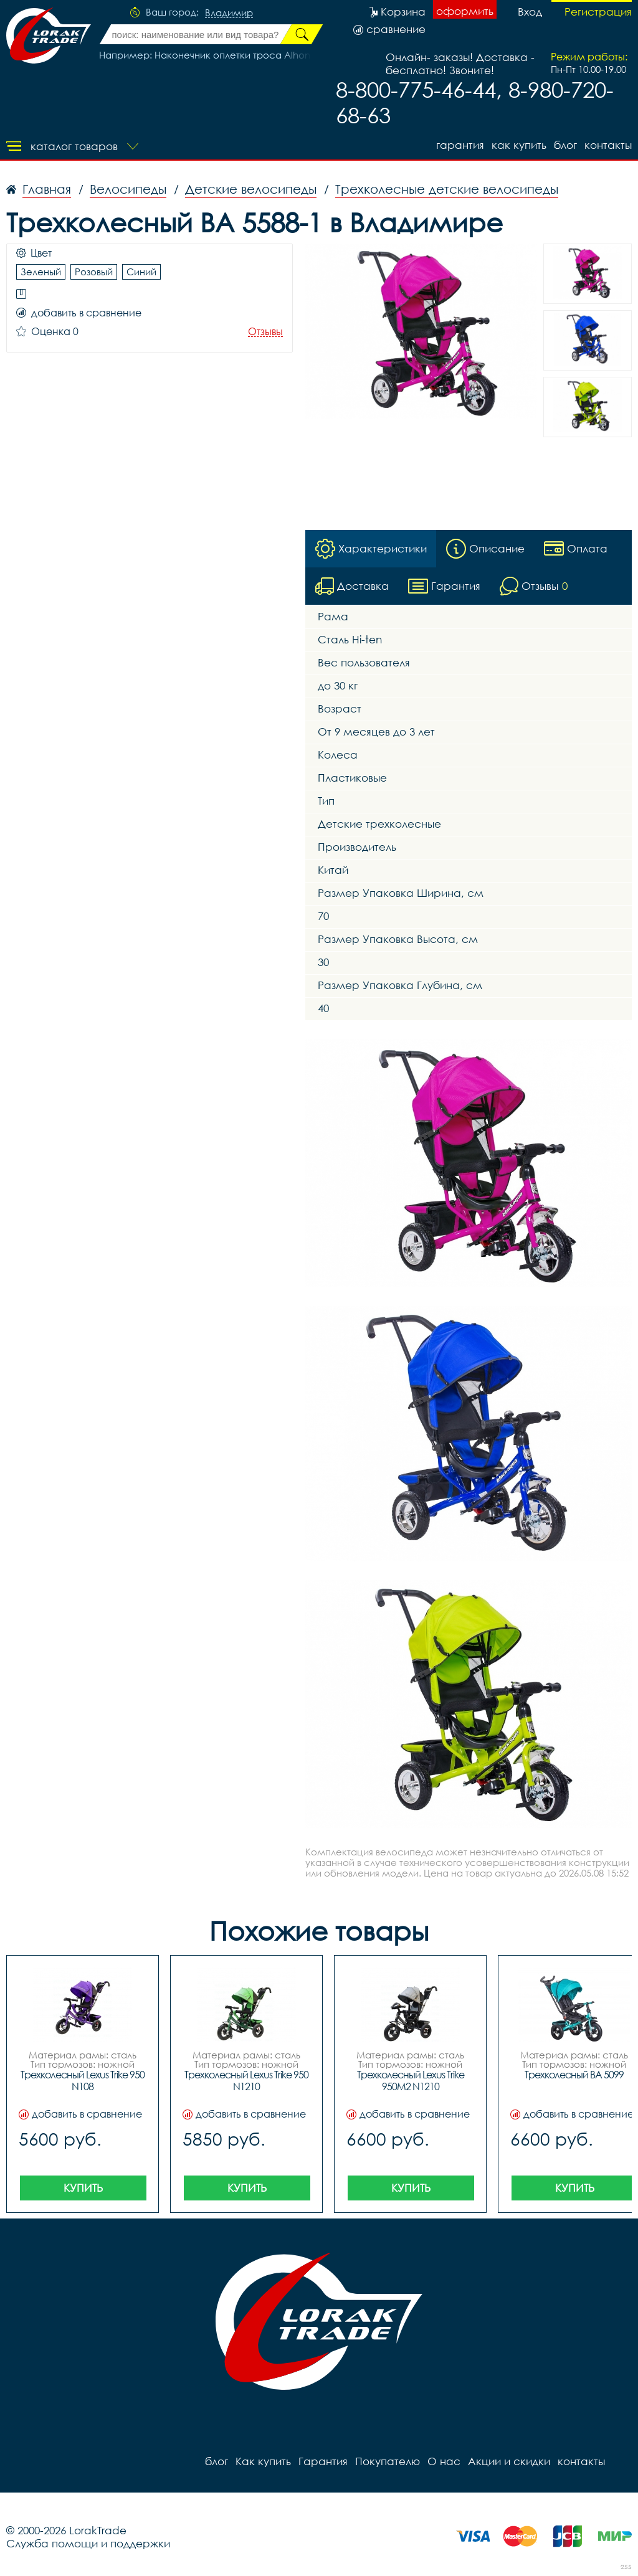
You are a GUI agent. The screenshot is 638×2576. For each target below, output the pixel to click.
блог (565, 144)
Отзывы (265, 331)
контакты (608, 144)
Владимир (229, 13)
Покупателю (387, 2461)
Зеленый (41, 271)
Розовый (94, 271)
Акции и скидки (509, 2461)
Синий (141, 271)
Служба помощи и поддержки (88, 2543)
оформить (464, 10)
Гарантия (460, 144)
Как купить (519, 144)
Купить (83, 2187)
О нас (443, 2461)
